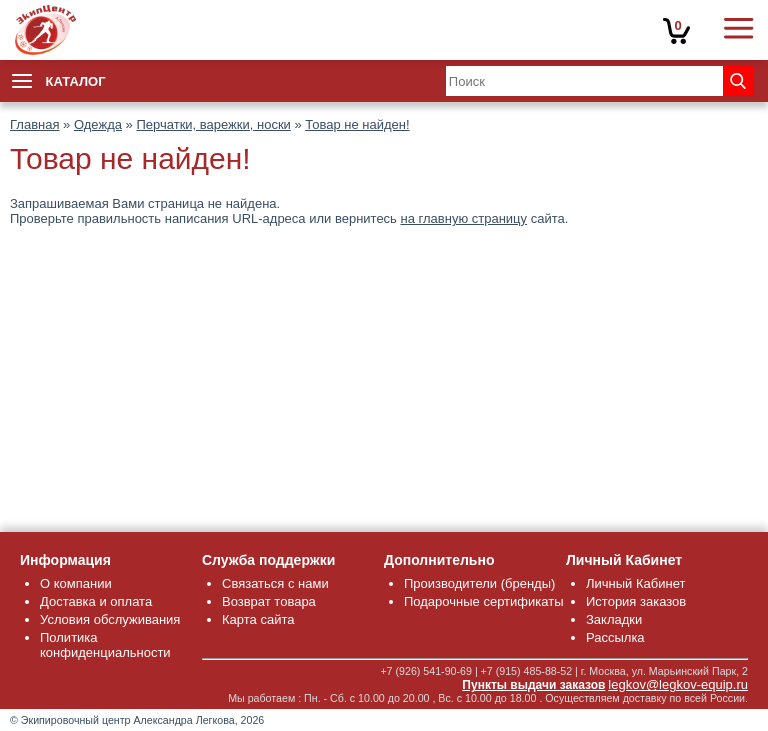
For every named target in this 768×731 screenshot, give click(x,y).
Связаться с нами (275, 583)
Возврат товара (269, 601)
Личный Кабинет (635, 583)
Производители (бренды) (479, 583)
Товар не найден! (357, 124)
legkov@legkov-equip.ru (678, 684)
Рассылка (615, 637)
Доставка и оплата (96, 601)
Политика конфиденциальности (105, 645)
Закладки (614, 619)
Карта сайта (258, 619)
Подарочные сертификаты (483, 601)
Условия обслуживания (110, 619)
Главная (34, 124)
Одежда (98, 124)
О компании (76, 583)
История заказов (636, 601)
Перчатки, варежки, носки (213, 124)
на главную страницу (464, 218)
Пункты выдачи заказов (533, 685)
